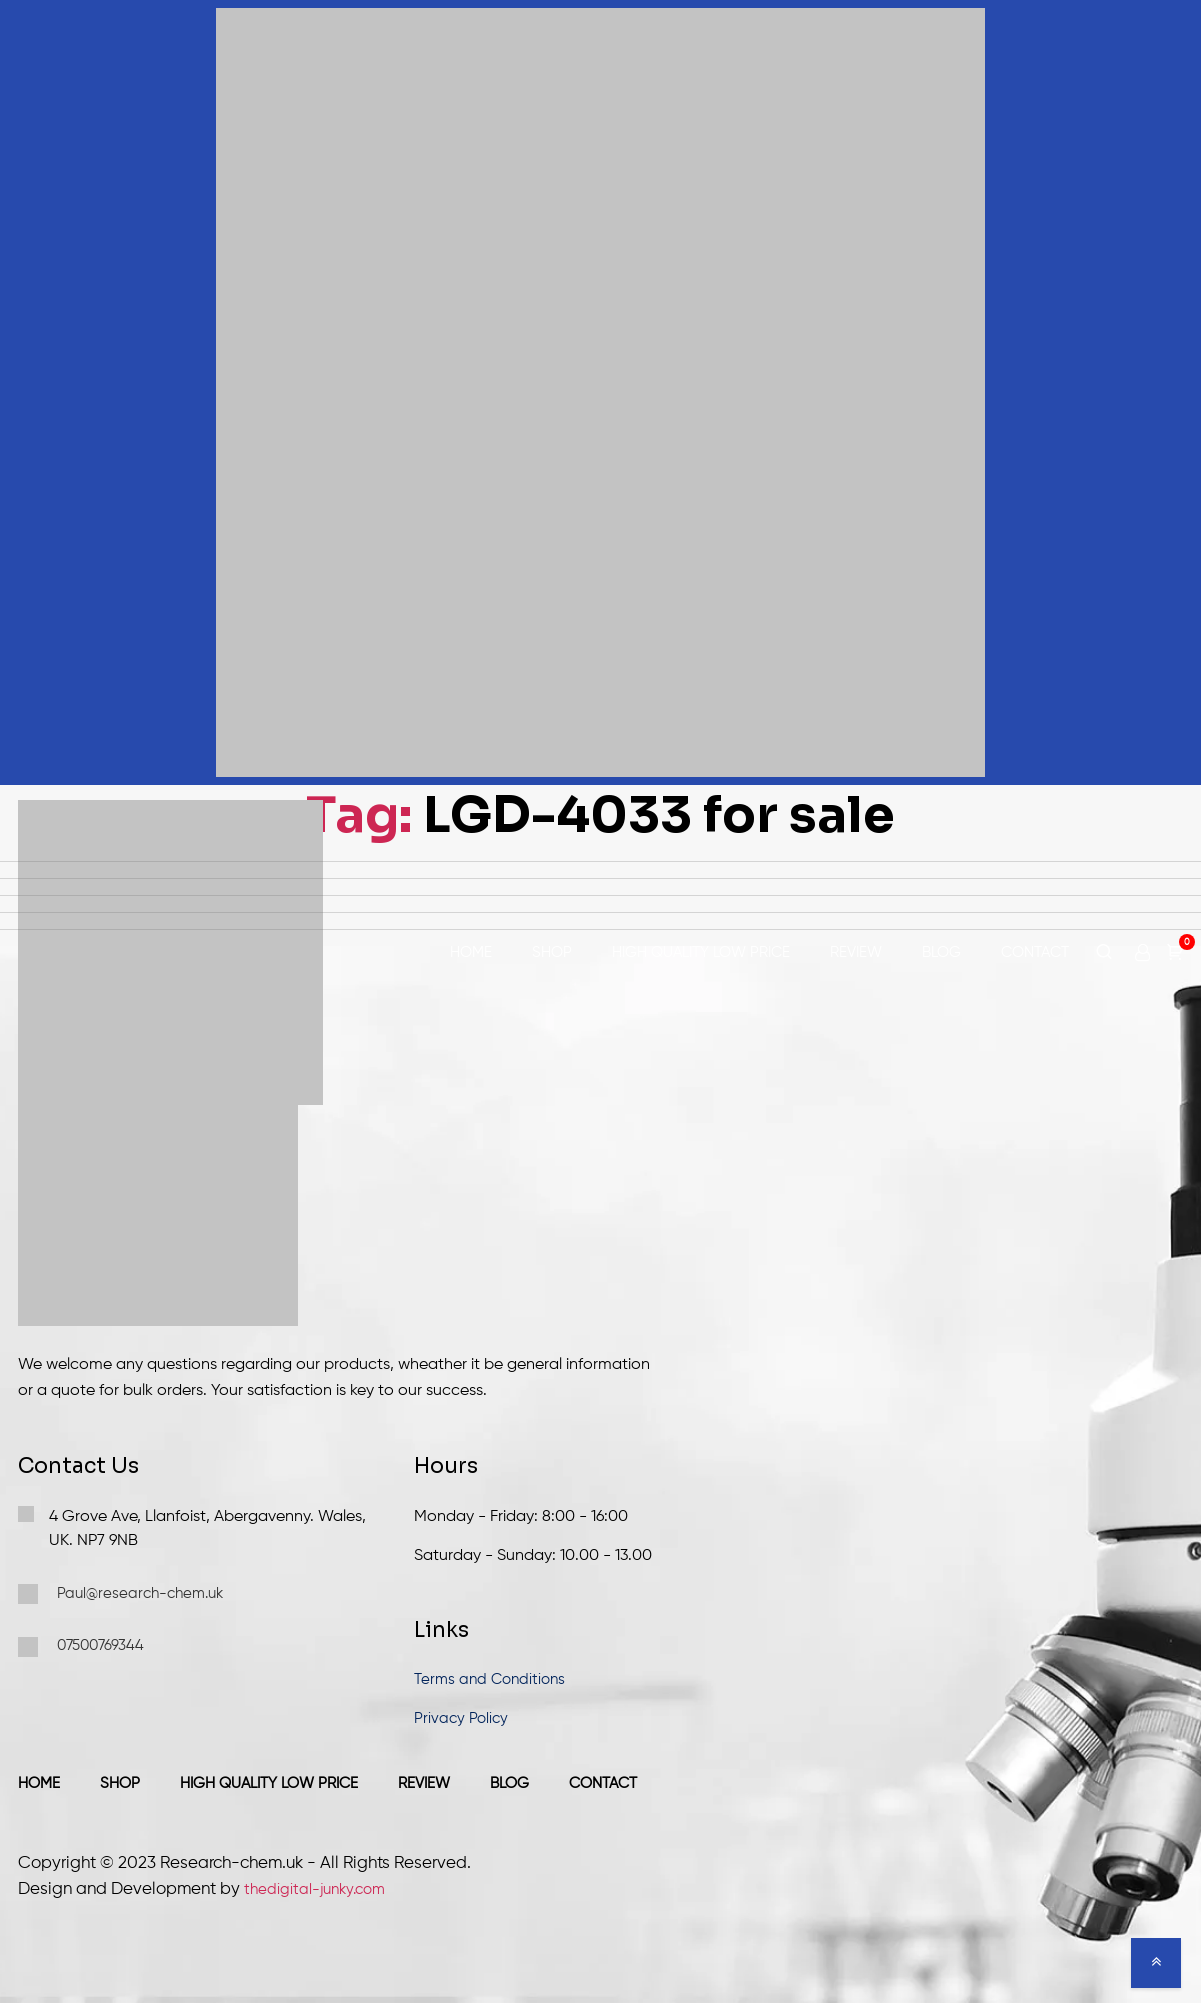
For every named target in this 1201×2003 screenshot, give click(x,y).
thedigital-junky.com (314, 1889)
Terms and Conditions (489, 1679)
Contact (1035, 952)
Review (856, 952)
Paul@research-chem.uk (120, 1594)
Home (471, 952)
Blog (941, 952)
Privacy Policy (461, 1718)
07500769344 (81, 1647)
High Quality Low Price (701, 952)
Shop (552, 952)
